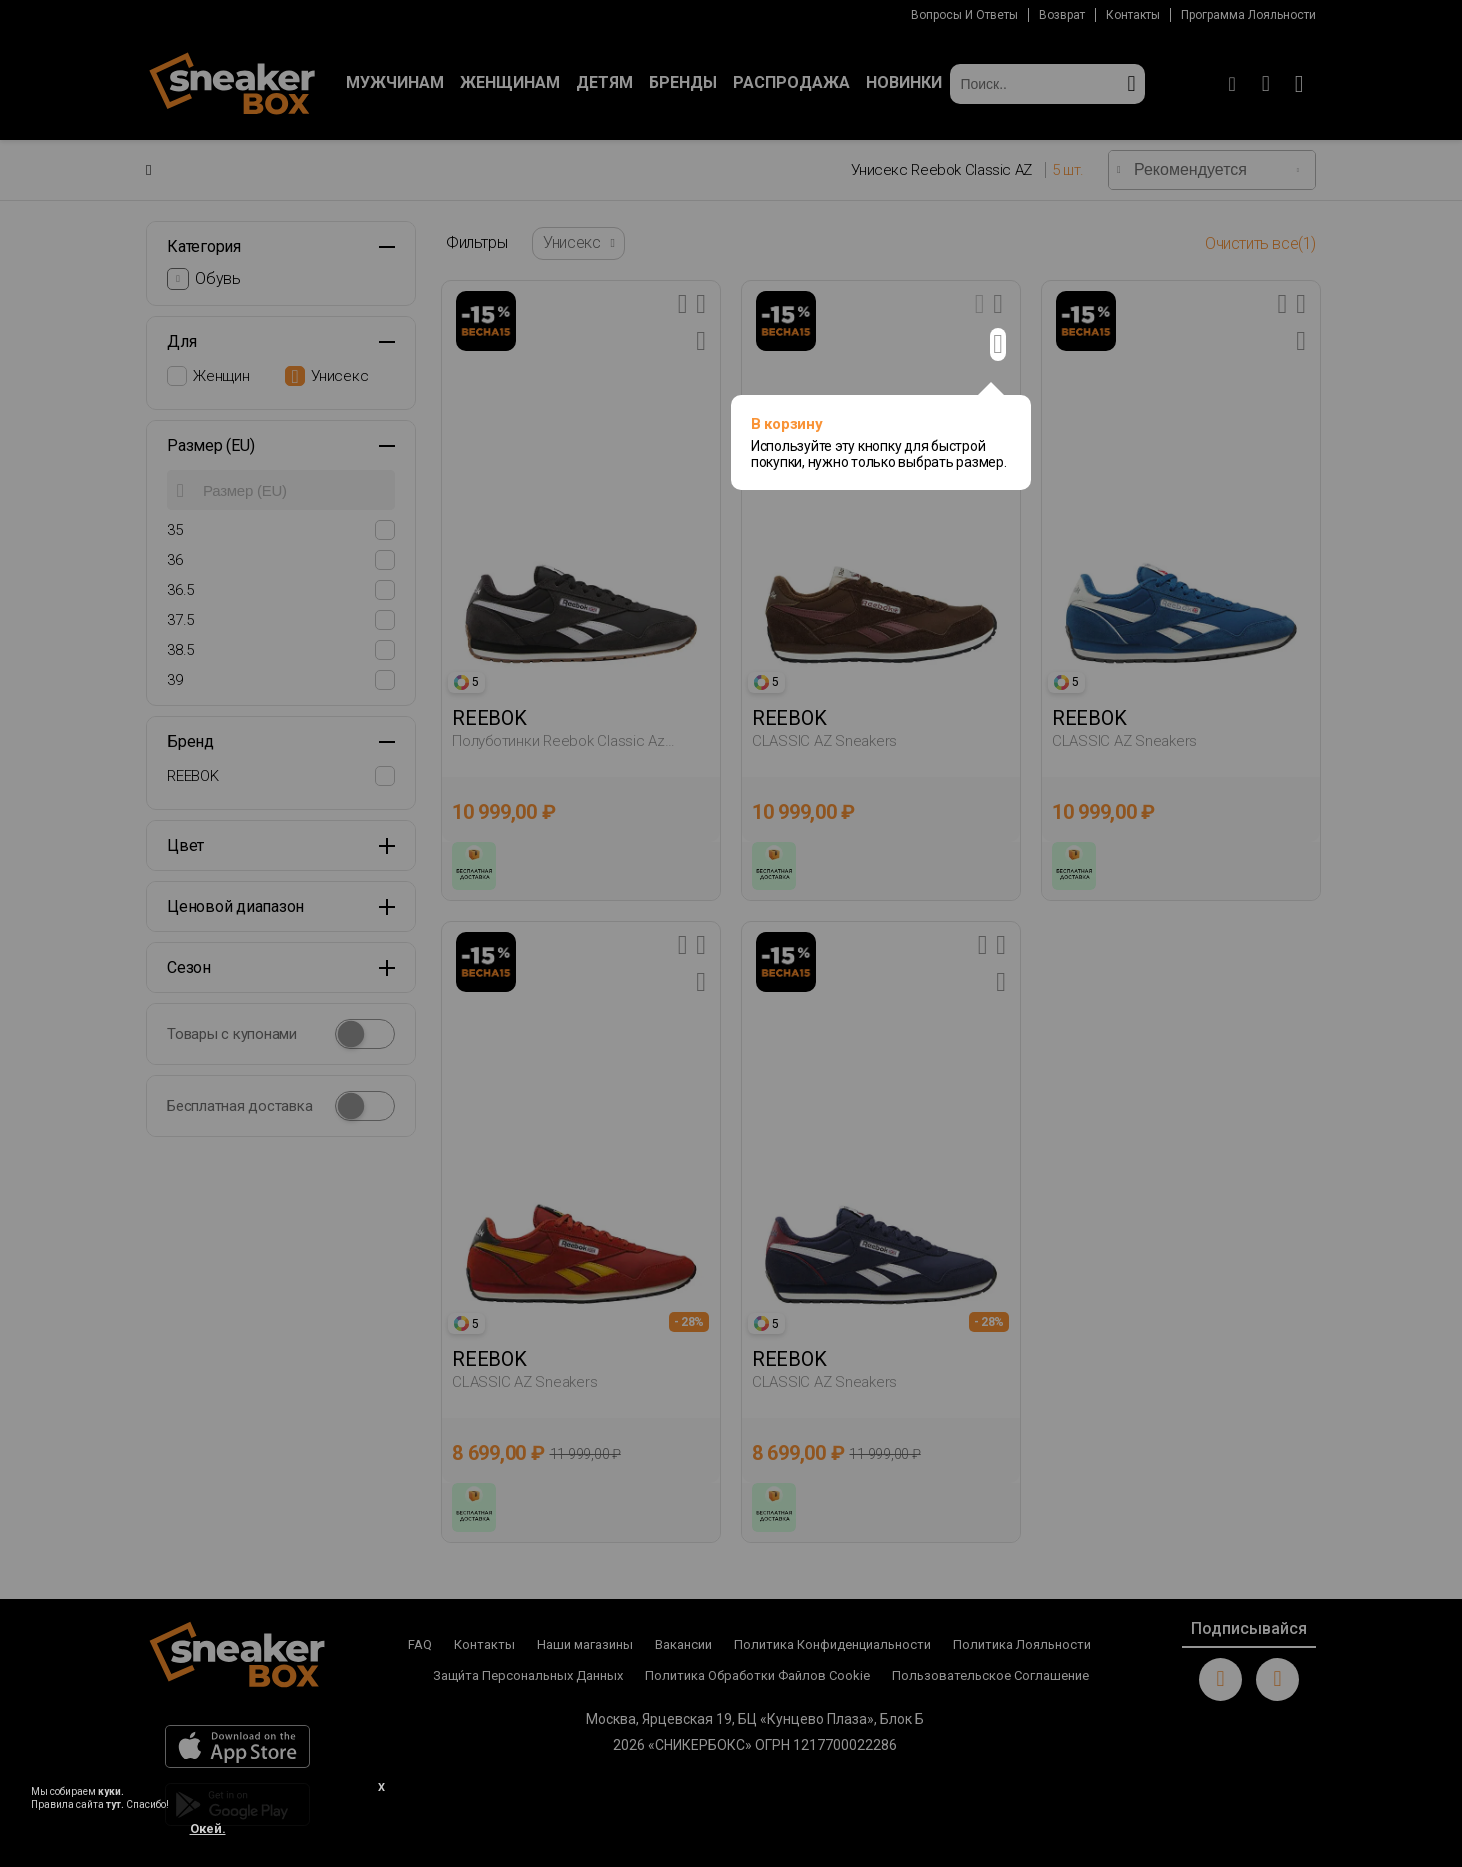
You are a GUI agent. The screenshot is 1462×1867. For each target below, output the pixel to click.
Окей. (208, 1828)
